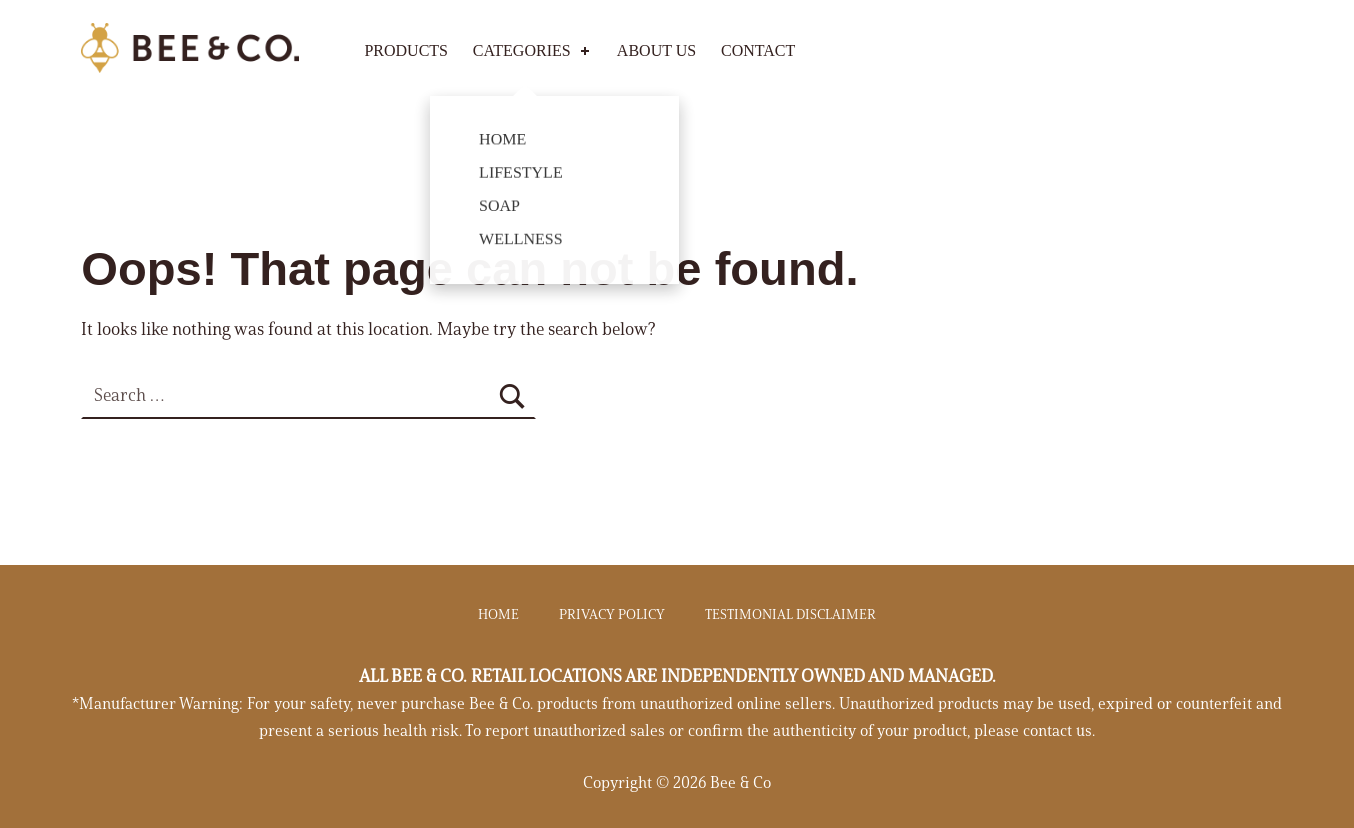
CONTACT (758, 50)
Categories (533, 50)
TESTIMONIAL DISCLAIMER (790, 615)
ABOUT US (656, 50)
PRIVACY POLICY (612, 615)
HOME (498, 615)
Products (406, 50)
